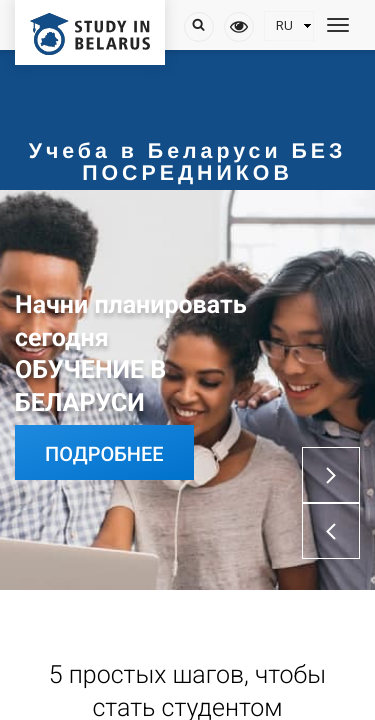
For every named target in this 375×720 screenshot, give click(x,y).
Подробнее (104, 454)
